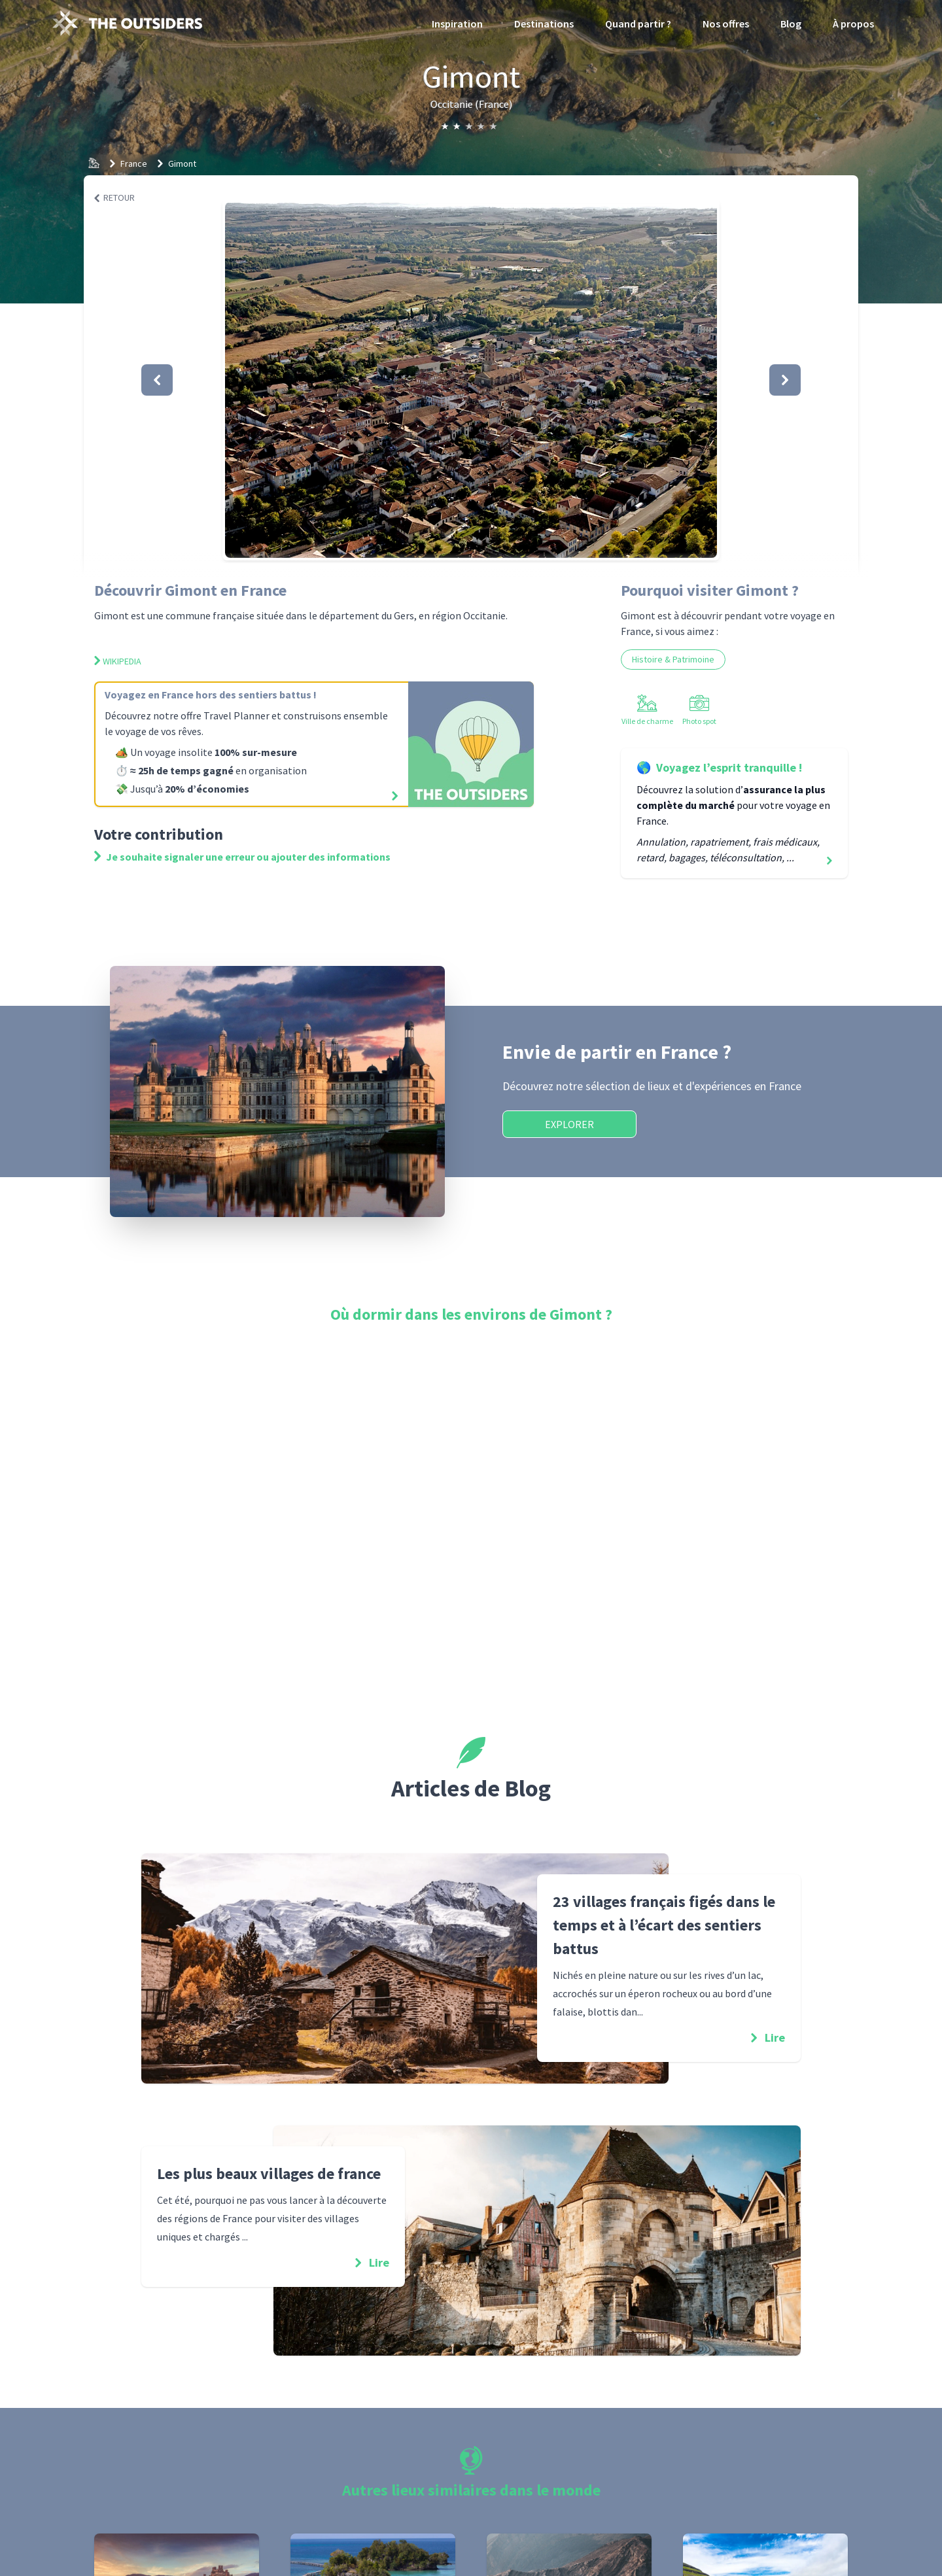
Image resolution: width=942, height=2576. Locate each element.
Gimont (182, 163)
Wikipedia (117, 661)
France (133, 163)
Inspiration (457, 23)
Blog (790, 23)
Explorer (569, 1124)
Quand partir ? (638, 23)
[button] (471, 379)
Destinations (544, 23)
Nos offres (726, 23)
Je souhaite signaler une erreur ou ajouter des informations (242, 856)
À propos (853, 23)
